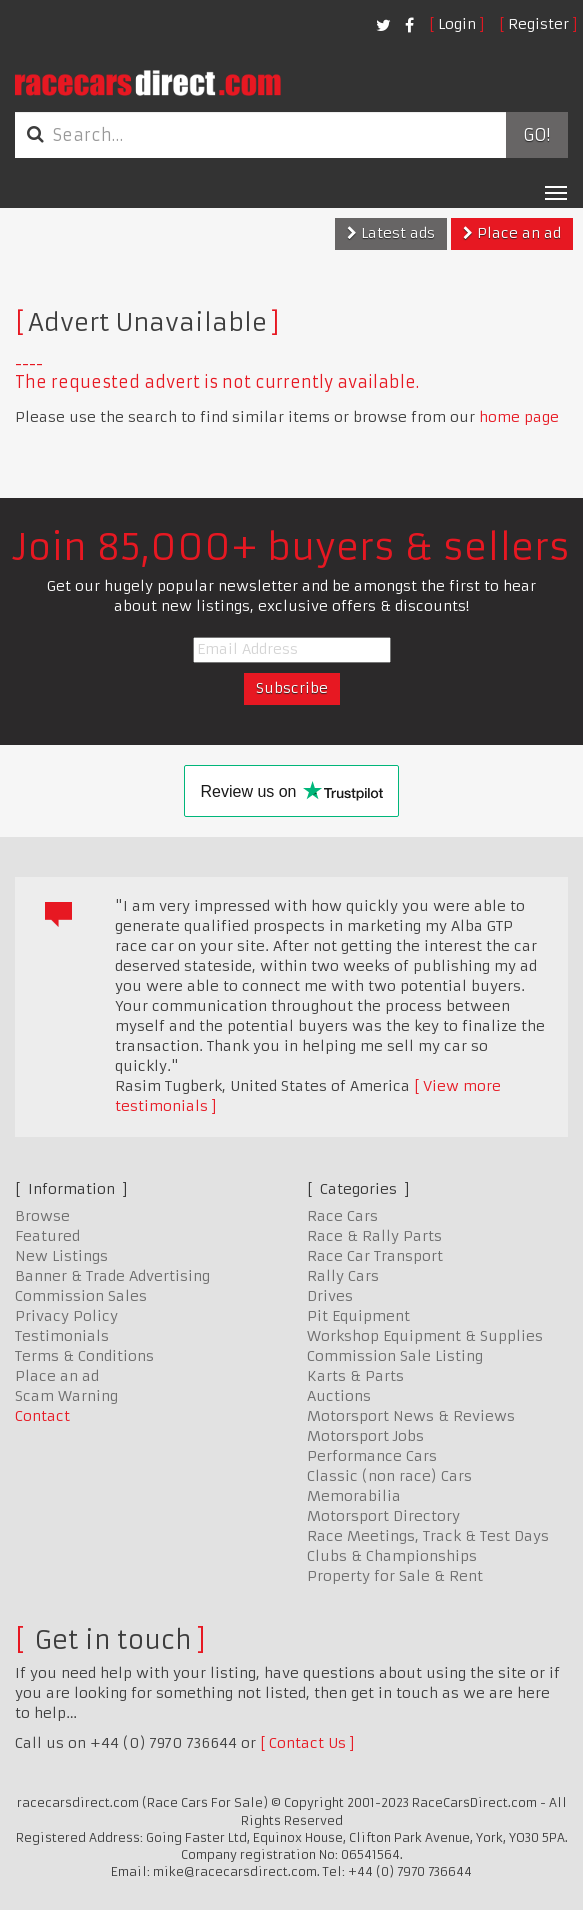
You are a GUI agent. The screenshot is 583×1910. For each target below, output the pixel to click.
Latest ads (391, 233)
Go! (536, 135)
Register (538, 24)
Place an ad (512, 233)
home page (519, 417)
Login (457, 24)
